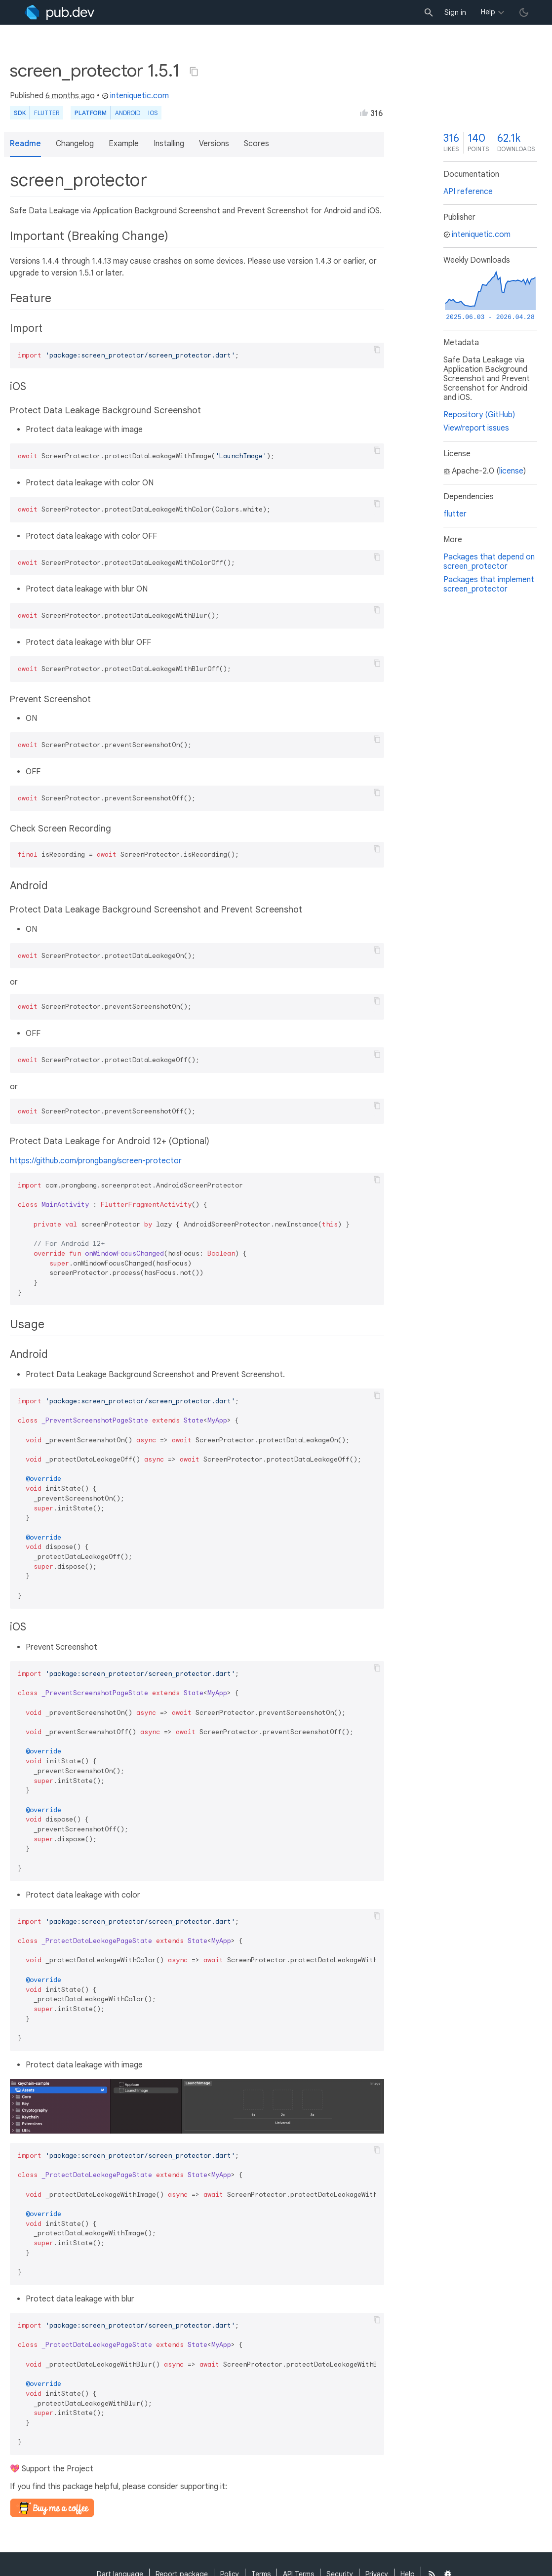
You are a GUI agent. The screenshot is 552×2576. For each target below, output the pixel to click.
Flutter (46, 113)
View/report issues (476, 428)
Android (127, 113)
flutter (455, 514)
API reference (468, 192)
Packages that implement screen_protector (488, 584)
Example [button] (124, 144)
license (511, 471)
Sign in (455, 12)
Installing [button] (169, 144)
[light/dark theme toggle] (524, 12)
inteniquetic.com (135, 96)
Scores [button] (256, 144)
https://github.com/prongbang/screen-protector (96, 1161)
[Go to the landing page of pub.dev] (59, 12)
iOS (153, 113)
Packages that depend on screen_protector (489, 561)
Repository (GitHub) (479, 415)
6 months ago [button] (70, 96)
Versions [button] (214, 144)
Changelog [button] (75, 144)
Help (488, 11)
